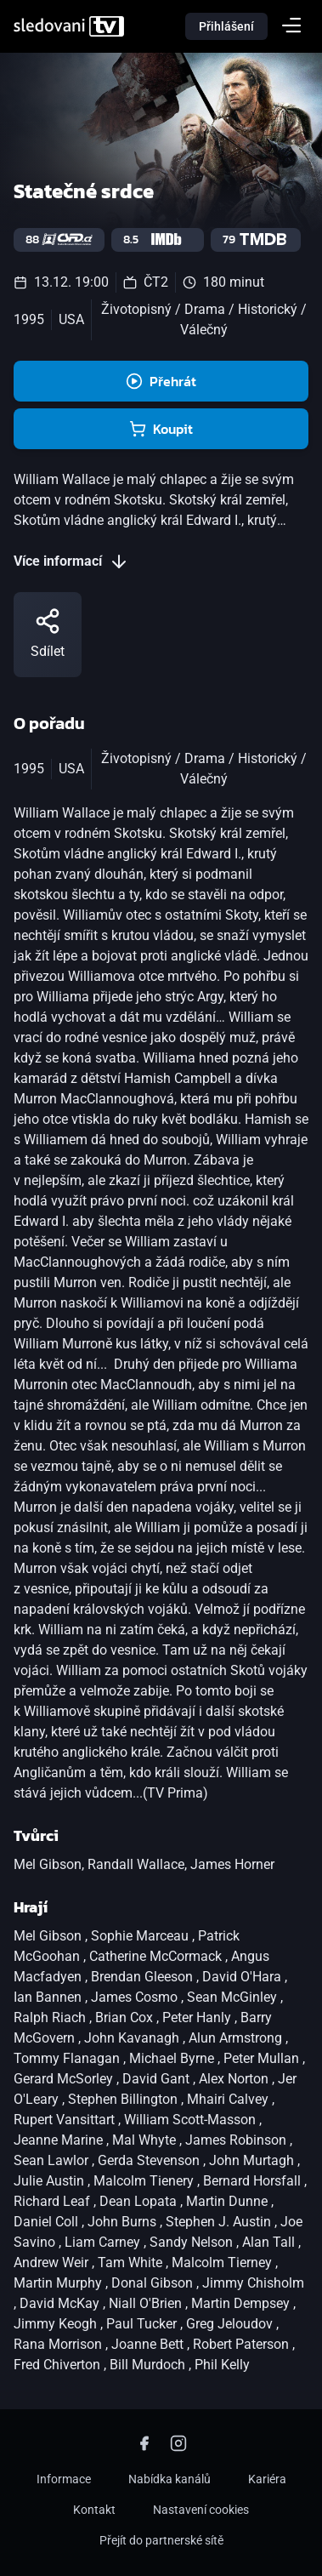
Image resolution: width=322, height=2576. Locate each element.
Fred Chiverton (59, 2365)
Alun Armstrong (237, 2038)
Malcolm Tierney (223, 2262)
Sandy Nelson (193, 2242)
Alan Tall (270, 2242)
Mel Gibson (49, 1936)
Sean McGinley (233, 1997)
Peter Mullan (262, 2058)
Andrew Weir (53, 2262)
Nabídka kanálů (169, 2479)
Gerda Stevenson (150, 2160)
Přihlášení (226, 26)
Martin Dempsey (242, 2303)
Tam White (132, 2262)
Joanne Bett (149, 2344)
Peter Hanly (198, 2017)
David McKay (61, 2303)
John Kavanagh (133, 2038)
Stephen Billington (124, 2099)
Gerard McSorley (65, 2079)
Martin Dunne (228, 2201)
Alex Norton (235, 2079)
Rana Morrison (59, 2344)
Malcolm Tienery (145, 2181)
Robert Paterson (242, 2344)
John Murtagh (253, 2160)
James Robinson (237, 2140)
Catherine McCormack (157, 1956)
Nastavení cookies (201, 2509)
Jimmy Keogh (57, 2324)
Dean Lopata (139, 2201)
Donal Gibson (153, 2283)
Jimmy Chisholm (253, 2283)
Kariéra (267, 2479)
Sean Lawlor (53, 2160)
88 (59, 239)
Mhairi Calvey (229, 2099)
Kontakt (94, 2509)
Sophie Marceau (141, 1936)
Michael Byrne (173, 2058)
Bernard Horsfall (253, 2181)
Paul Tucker (143, 2324)
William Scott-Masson (191, 2120)
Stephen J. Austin (220, 2222)
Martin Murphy (59, 2283)
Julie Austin (51, 2181)
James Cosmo (136, 1997)
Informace (64, 2479)
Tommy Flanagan (68, 2058)
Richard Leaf (53, 2201)
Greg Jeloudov (231, 2324)
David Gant (157, 2079)
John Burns (124, 2222)
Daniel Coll (48, 2222)
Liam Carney (104, 2242)
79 (256, 239)
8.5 (157, 239)
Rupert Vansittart (66, 2120)
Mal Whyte (145, 2140)
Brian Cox (125, 2017)
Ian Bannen (49, 1997)
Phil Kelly (222, 2365)
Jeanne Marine (60, 2140)
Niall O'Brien (147, 2303)
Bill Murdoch (149, 2365)
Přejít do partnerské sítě (161, 2540)
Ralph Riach (51, 2017)
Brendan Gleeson (143, 1977)
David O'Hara (243, 1977)
